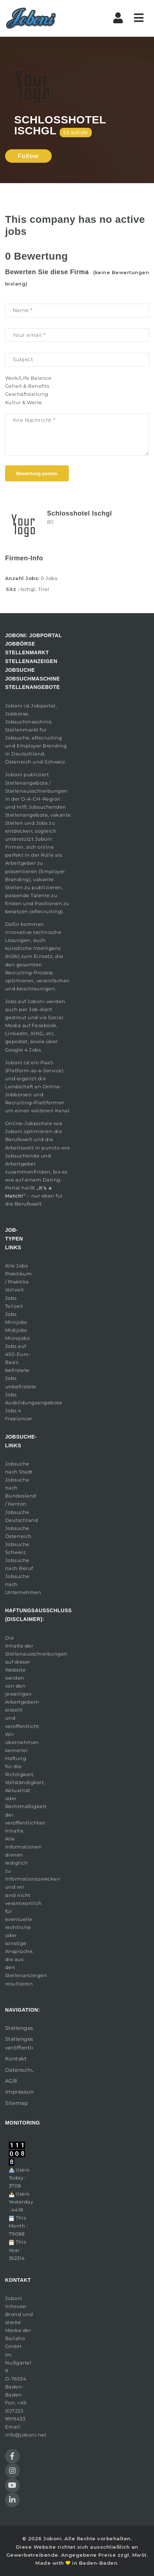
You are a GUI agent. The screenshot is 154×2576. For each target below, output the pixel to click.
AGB (11, 2081)
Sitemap (16, 2103)
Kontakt (16, 2058)
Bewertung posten (37, 473)
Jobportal (43, 706)
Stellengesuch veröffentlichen (19, 2043)
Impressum (19, 2091)
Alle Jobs (16, 1266)
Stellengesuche (19, 2028)
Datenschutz (19, 2070)
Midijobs (16, 1330)
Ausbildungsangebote (33, 1402)
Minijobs (16, 1322)
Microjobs (17, 1338)
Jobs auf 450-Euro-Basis (18, 1354)
